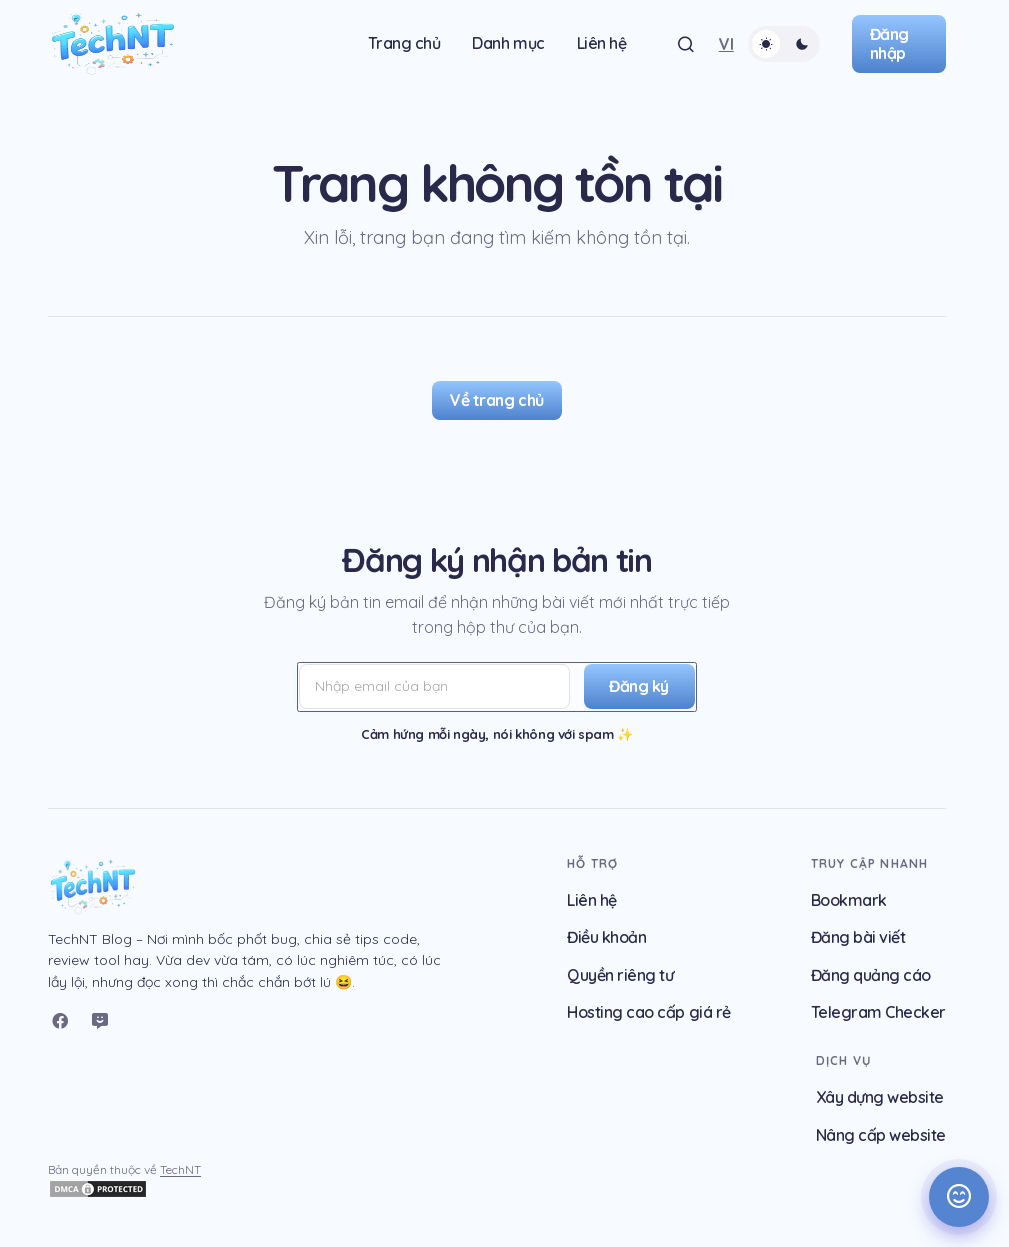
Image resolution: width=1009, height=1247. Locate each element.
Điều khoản (606, 937)
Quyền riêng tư (620, 975)
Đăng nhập (889, 43)
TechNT (180, 1169)
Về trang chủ (496, 400)
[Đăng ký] (635, 687)
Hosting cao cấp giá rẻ (648, 1012)
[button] (685, 44)
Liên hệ (592, 900)
